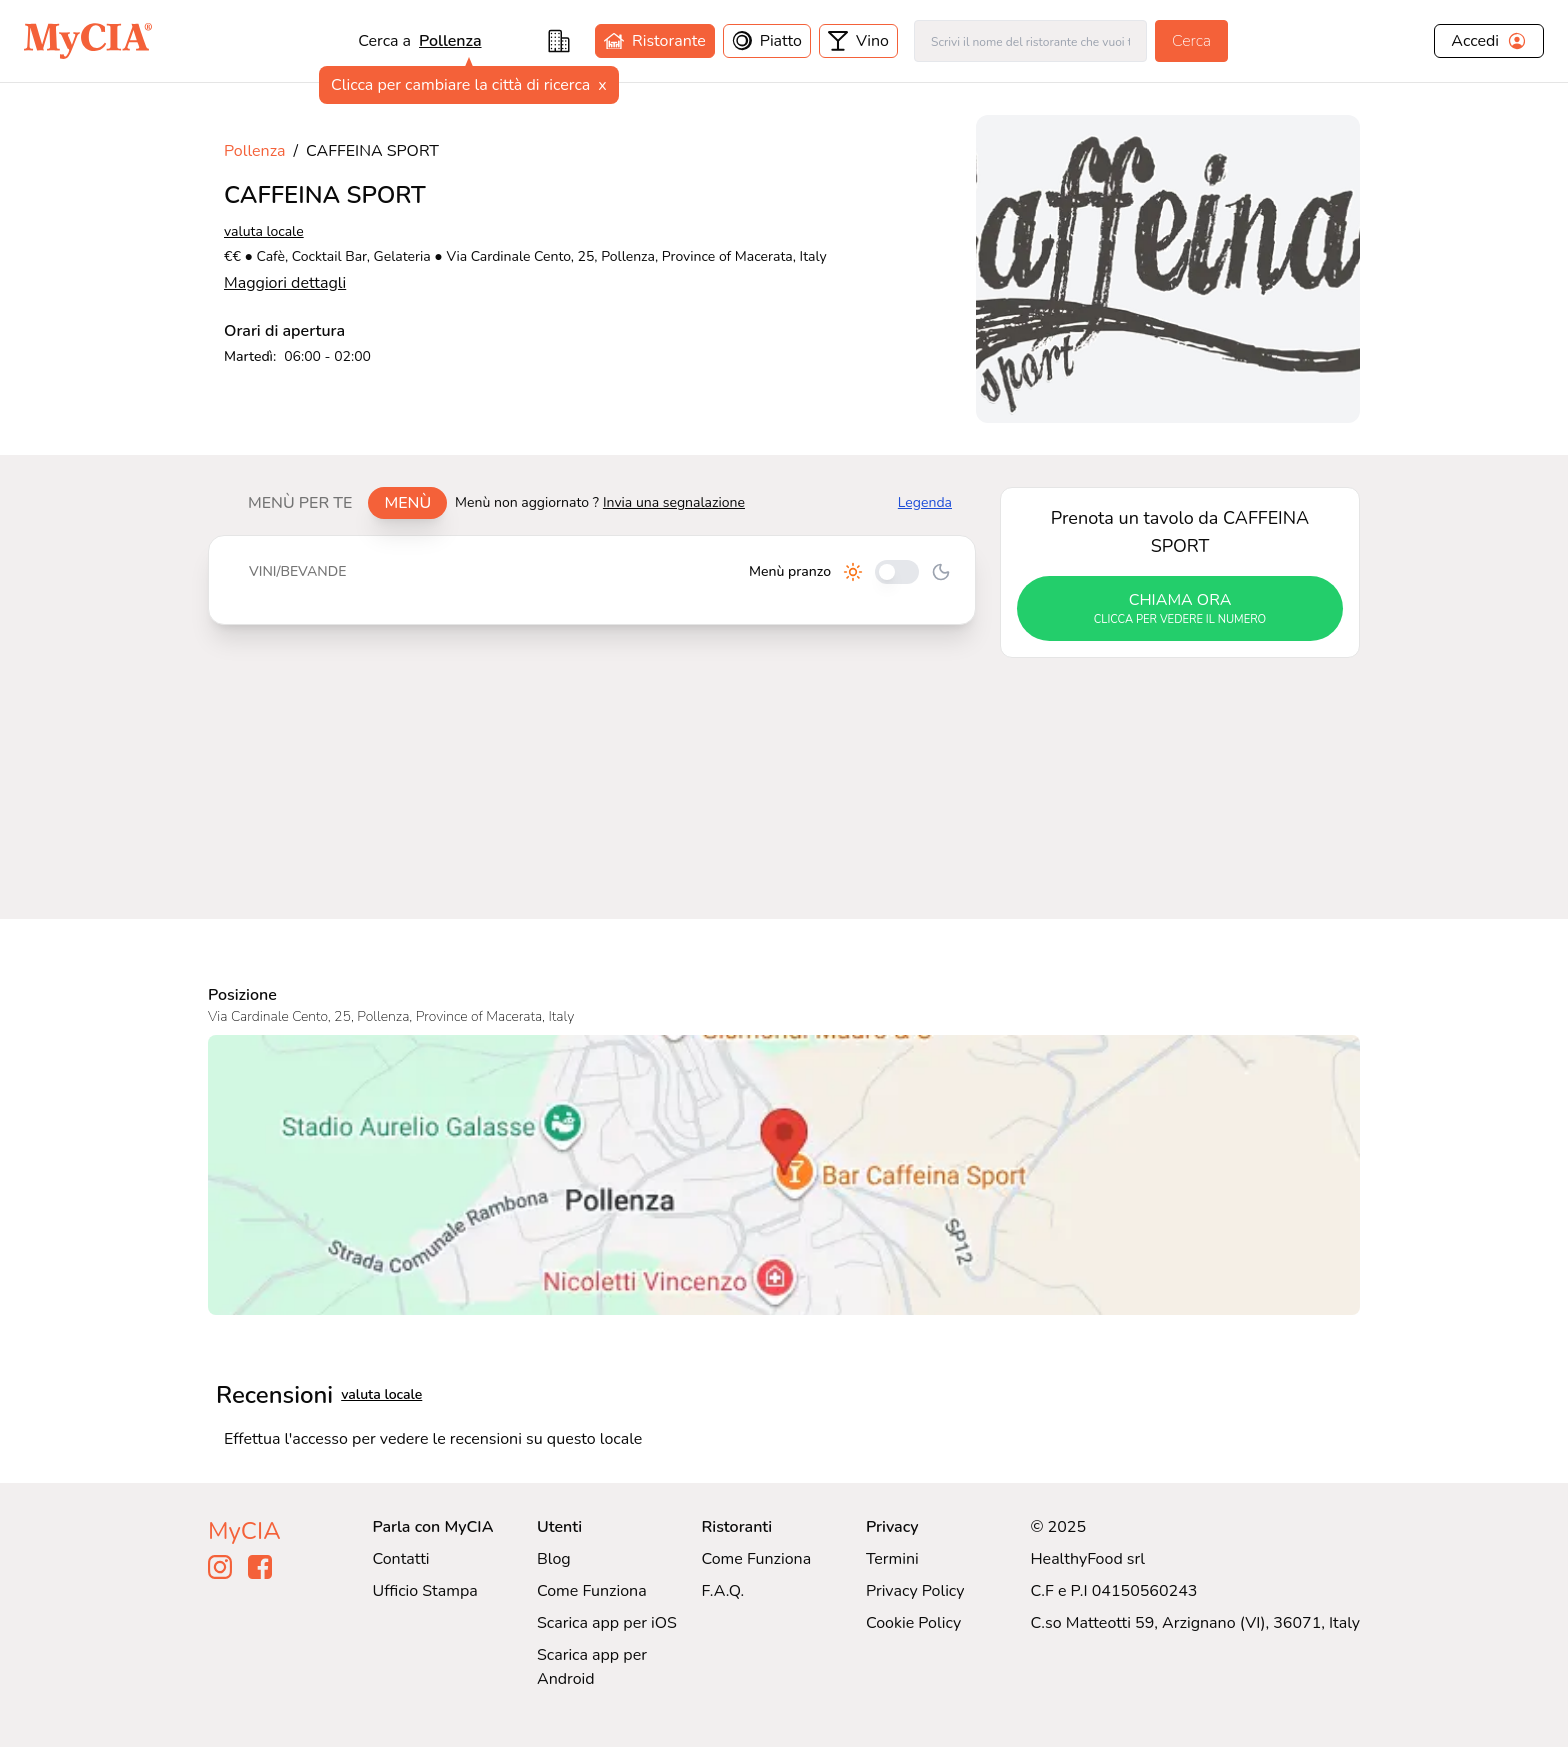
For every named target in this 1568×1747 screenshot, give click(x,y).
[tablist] (339, 503)
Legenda (925, 502)
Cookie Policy (913, 1623)
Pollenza (254, 151)
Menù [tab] (407, 503)
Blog (554, 1559)
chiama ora (1180, 609)
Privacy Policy (915, 1591)
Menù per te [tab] (300, 503)
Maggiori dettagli (285, 283)
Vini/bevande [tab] (297, 571)
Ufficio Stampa (425, 1591)
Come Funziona (592, 1591)
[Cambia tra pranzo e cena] (897, 572)
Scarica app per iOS (607, 1623)
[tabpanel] (592, 580)
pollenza (450, 41)
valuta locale (264, 231)
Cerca (1191, 41)
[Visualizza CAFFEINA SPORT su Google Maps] (784, 1175)
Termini (892, 1559)
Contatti (401, 1559)
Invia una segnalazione (674, 502)
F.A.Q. (722, 1591)
